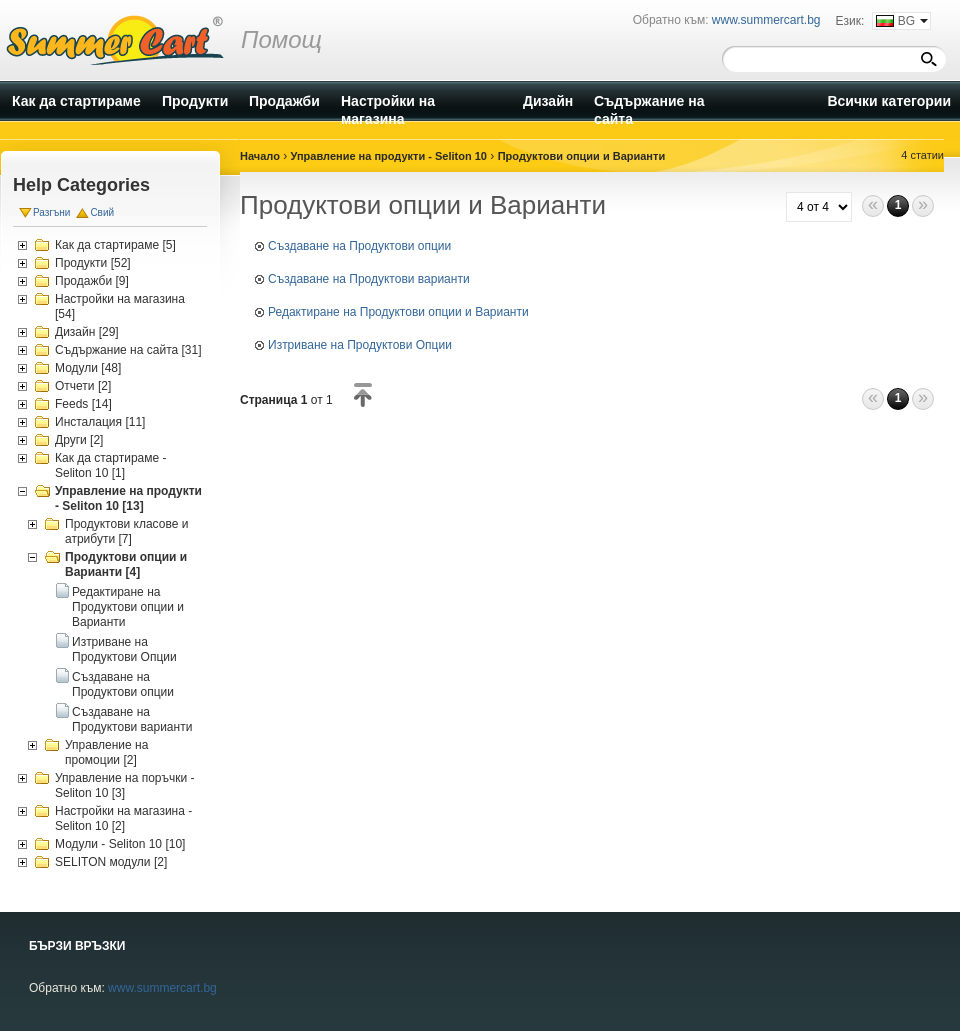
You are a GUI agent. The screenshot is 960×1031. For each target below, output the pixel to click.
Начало (260, 156)
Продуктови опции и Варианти (581, 156)
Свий (102, 212)
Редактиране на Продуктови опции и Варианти (128, 607)
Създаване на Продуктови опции (123, 684)
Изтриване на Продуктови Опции (124, 649)
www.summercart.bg (162, 988)
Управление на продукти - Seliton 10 (389, 156)
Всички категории (889, 101)
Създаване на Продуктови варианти (132, 719)
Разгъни (51, 212)
